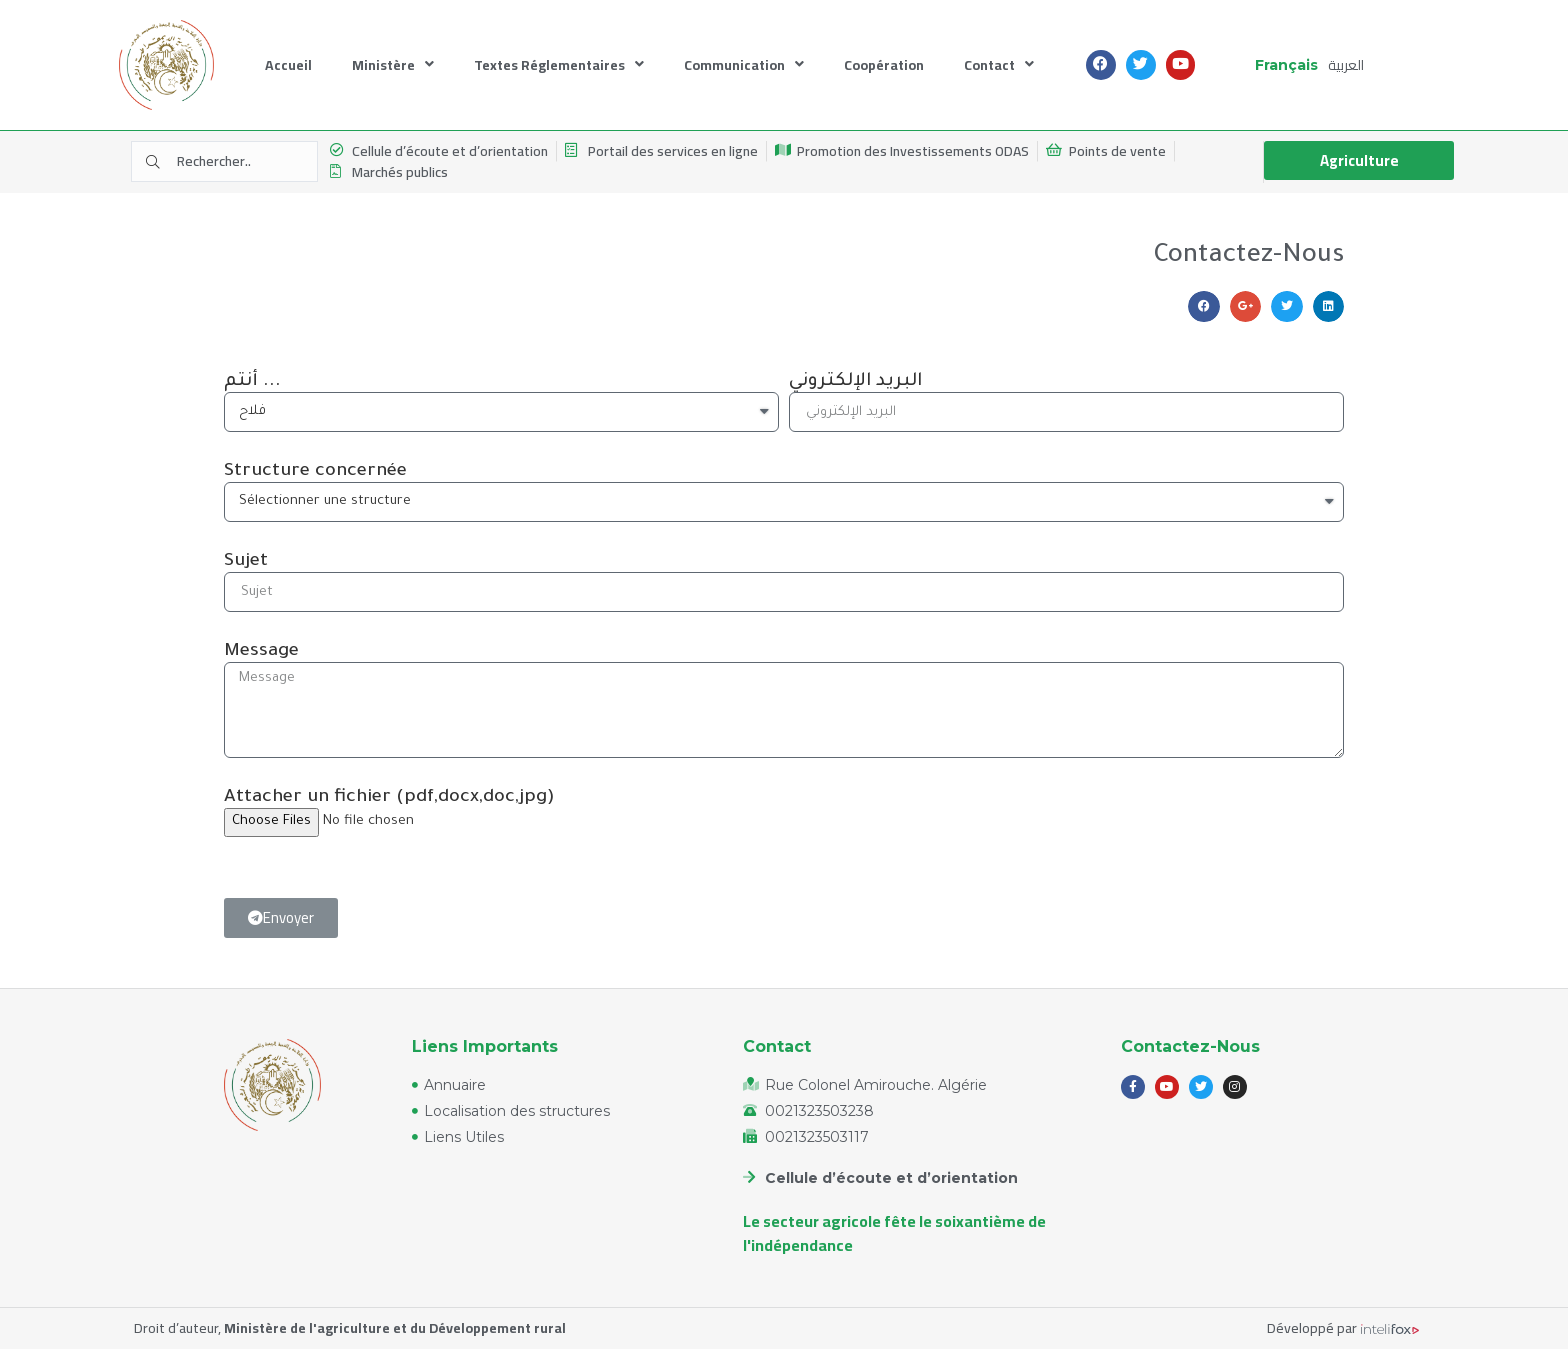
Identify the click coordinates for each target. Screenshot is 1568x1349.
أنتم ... (252, 382)
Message (261, 652)
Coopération (884, 65)
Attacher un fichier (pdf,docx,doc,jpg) (389, 798)
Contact (999, 64)
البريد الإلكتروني (855, 382)
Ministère (393, 64)
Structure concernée (315, 472)
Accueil (288, 65)
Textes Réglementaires (559, 64)
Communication (744, 64)
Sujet (246, 562)
